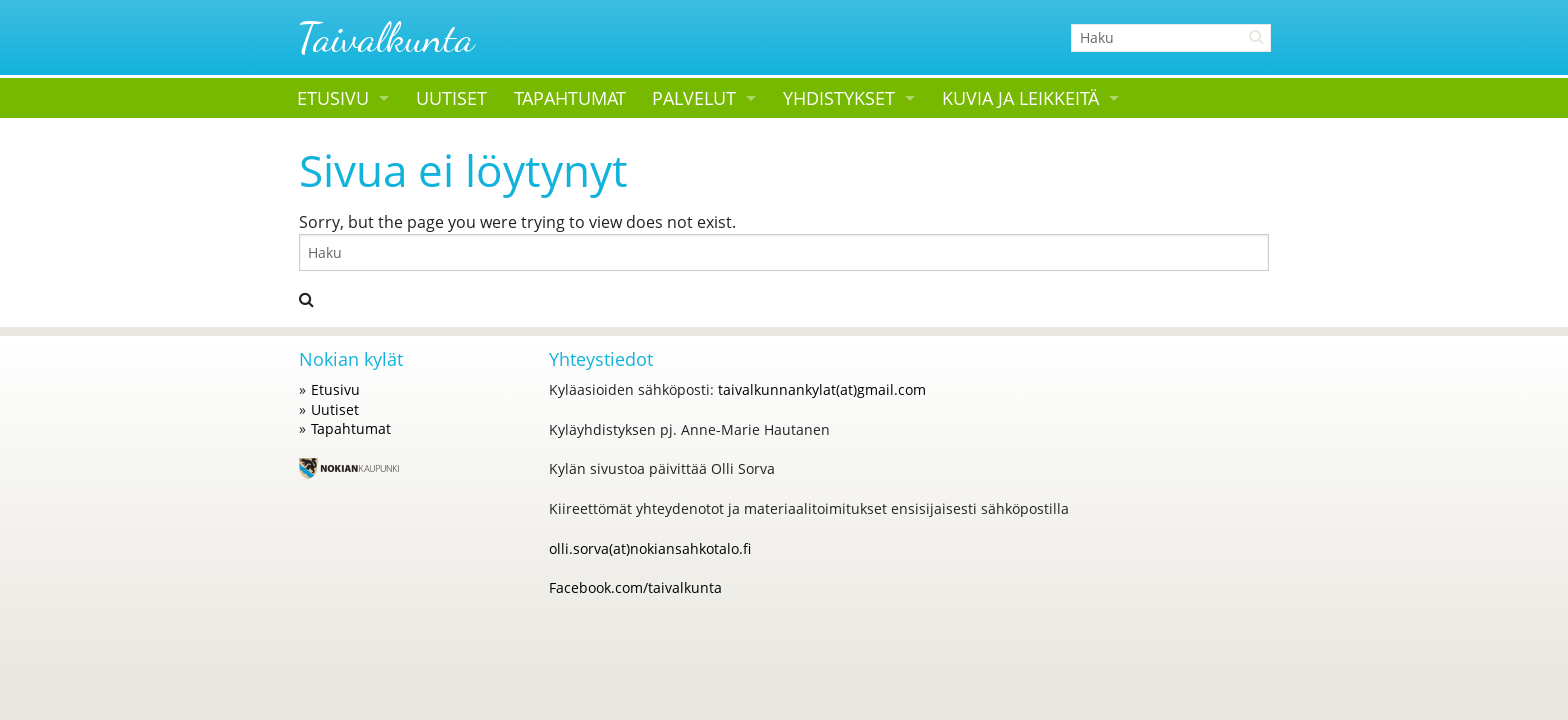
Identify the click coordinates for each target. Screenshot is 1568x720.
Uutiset (451, 98)
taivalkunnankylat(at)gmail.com (822, 389)
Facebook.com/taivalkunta (635, 587)
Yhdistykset (839, 98)
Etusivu (333, 98)
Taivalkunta (385, 37)
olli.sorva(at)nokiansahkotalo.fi (650, 548)
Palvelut (694, 98)
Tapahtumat (570, 98)
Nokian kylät (351, 359)
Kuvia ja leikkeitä (1020, 98)
